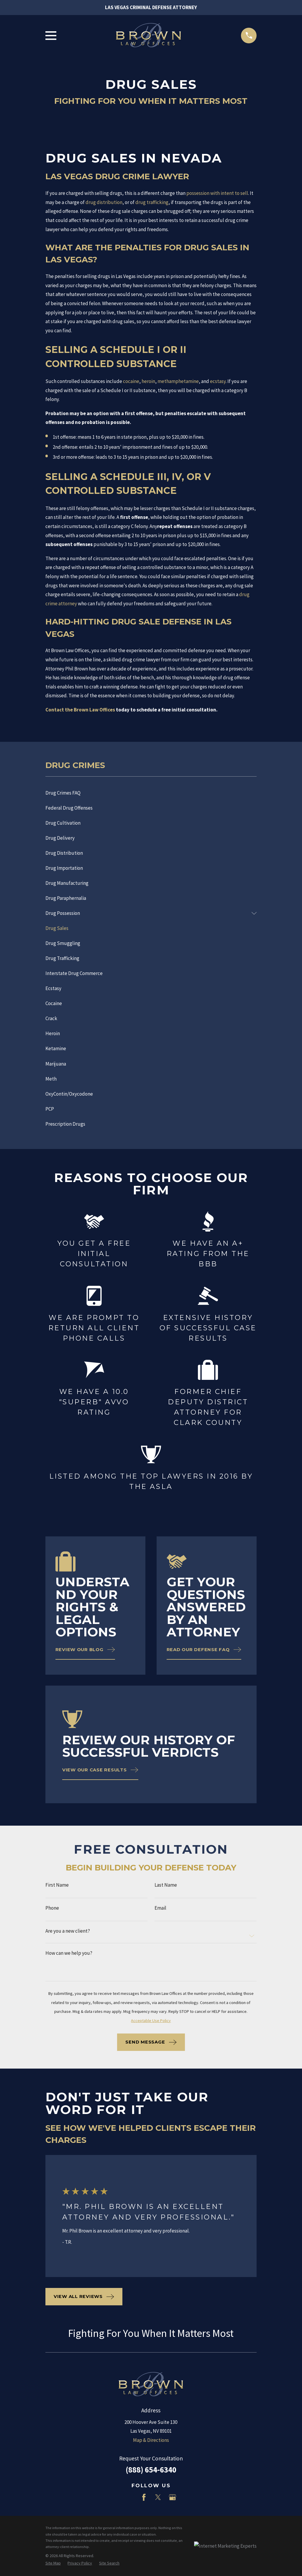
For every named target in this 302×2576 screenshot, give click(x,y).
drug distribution (104, 202)
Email (160, 1908)
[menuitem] (151, 792)
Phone (52, 1908)
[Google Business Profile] (172, 2497)
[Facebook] (143, 2497)
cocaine (131, 381)
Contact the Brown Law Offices (80, 709)
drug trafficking (151, 202)
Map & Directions (151, 2440)
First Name (57, 1885)
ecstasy (218, 381)
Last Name (166, 1885)
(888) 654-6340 (151, 2470)
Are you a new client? (67, 1931)
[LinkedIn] (129, 2497)
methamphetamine (178, 381)
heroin (148, 381)
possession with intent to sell (217, 193)
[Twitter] (158, 2497)
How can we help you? (68, 1953)
